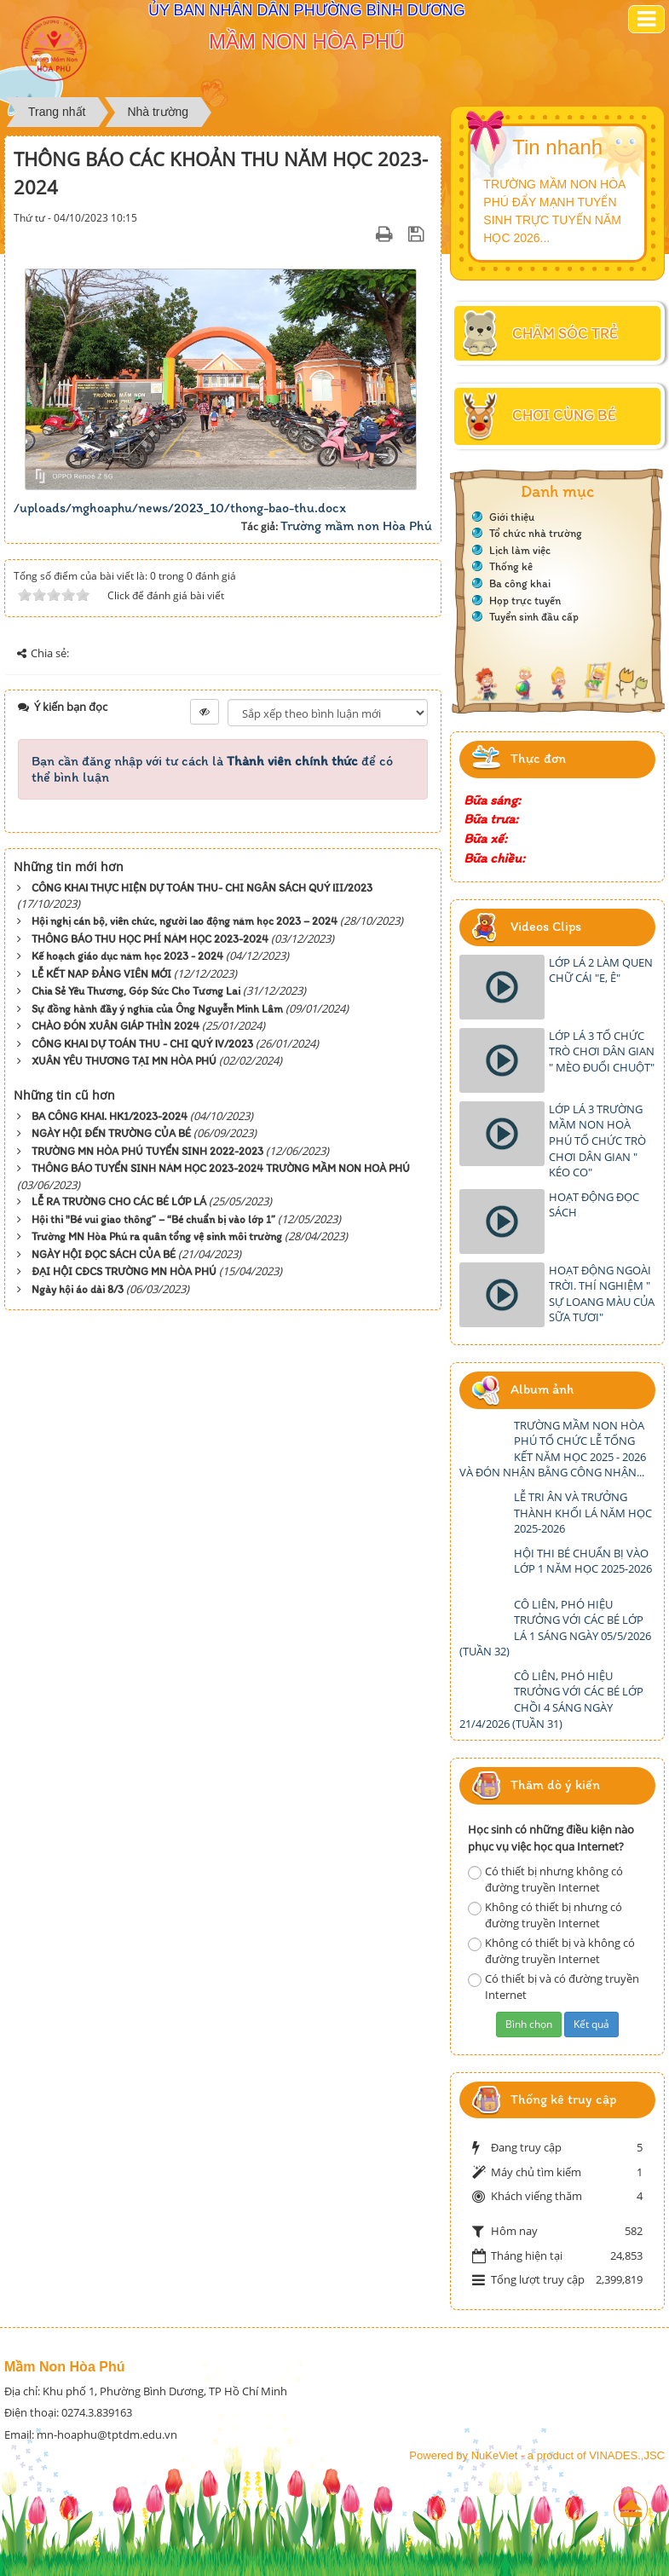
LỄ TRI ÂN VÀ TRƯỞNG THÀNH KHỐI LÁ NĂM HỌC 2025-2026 (583, 1512)
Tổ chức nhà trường (535, 533)
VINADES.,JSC (627, 2455)
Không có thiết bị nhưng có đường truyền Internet (545, 1915)
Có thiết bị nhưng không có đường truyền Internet (545, 1879)
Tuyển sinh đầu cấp (534, 616)
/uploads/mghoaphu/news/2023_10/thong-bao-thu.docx (180, 508)
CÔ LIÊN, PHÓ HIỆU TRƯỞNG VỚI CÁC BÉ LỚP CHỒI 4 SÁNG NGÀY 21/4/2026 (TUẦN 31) (551, 1699)
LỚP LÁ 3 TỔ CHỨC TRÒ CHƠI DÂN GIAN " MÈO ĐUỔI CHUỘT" (602, 1051)
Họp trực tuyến (525, 600)
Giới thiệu (511, 517)
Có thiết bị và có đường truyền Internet (553, 1986)
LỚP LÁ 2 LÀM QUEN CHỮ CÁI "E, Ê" (601, 970)
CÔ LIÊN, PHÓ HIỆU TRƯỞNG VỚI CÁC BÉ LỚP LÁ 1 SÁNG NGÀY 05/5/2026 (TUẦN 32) (555, 1628)
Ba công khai (520, 583)
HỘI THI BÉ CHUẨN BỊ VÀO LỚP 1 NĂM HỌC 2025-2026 (583, 1561)
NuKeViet (494, 2455)
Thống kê (511, 566)
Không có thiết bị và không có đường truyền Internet (551, 1951)
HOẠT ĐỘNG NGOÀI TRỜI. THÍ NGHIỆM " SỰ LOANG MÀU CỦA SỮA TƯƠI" (602, 1294)
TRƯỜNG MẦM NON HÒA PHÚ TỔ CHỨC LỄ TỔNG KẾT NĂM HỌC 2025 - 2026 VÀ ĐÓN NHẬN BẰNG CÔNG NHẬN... (552, 1449)
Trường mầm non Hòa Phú (356, 525)
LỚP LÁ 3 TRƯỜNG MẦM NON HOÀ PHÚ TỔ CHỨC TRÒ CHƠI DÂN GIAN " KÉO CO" (597, 1140)
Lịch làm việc (520, 550)
